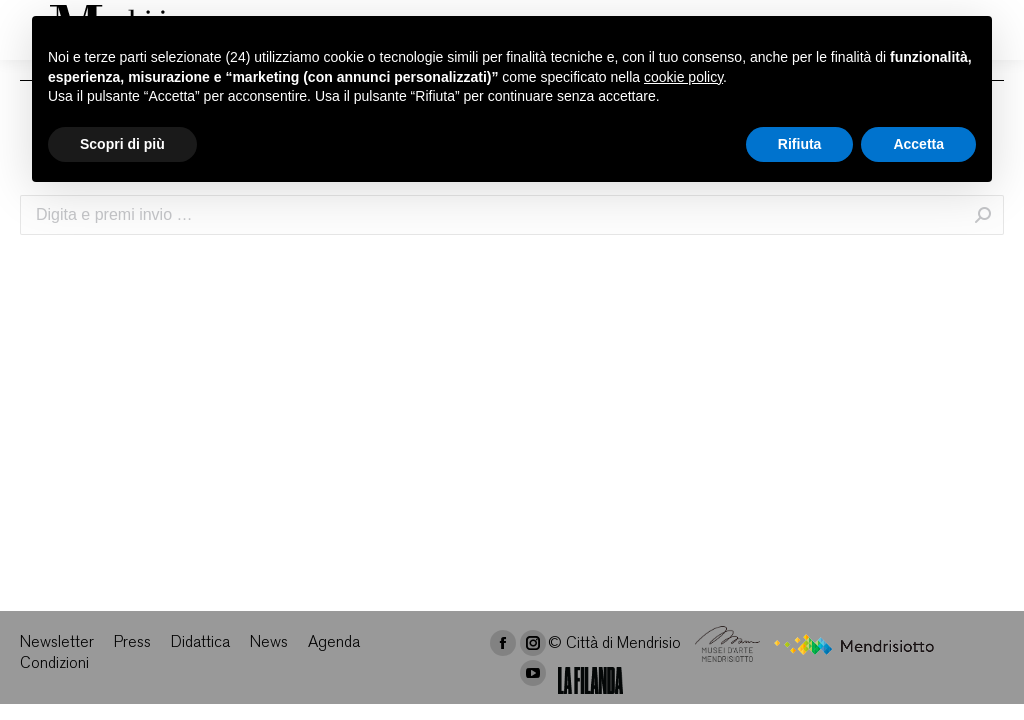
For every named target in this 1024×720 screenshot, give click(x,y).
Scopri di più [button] (122, 144)
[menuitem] (57, 643)
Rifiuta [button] (800, 144)
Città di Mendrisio (623, 644)
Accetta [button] (918, 144)
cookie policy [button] (683, 77)
